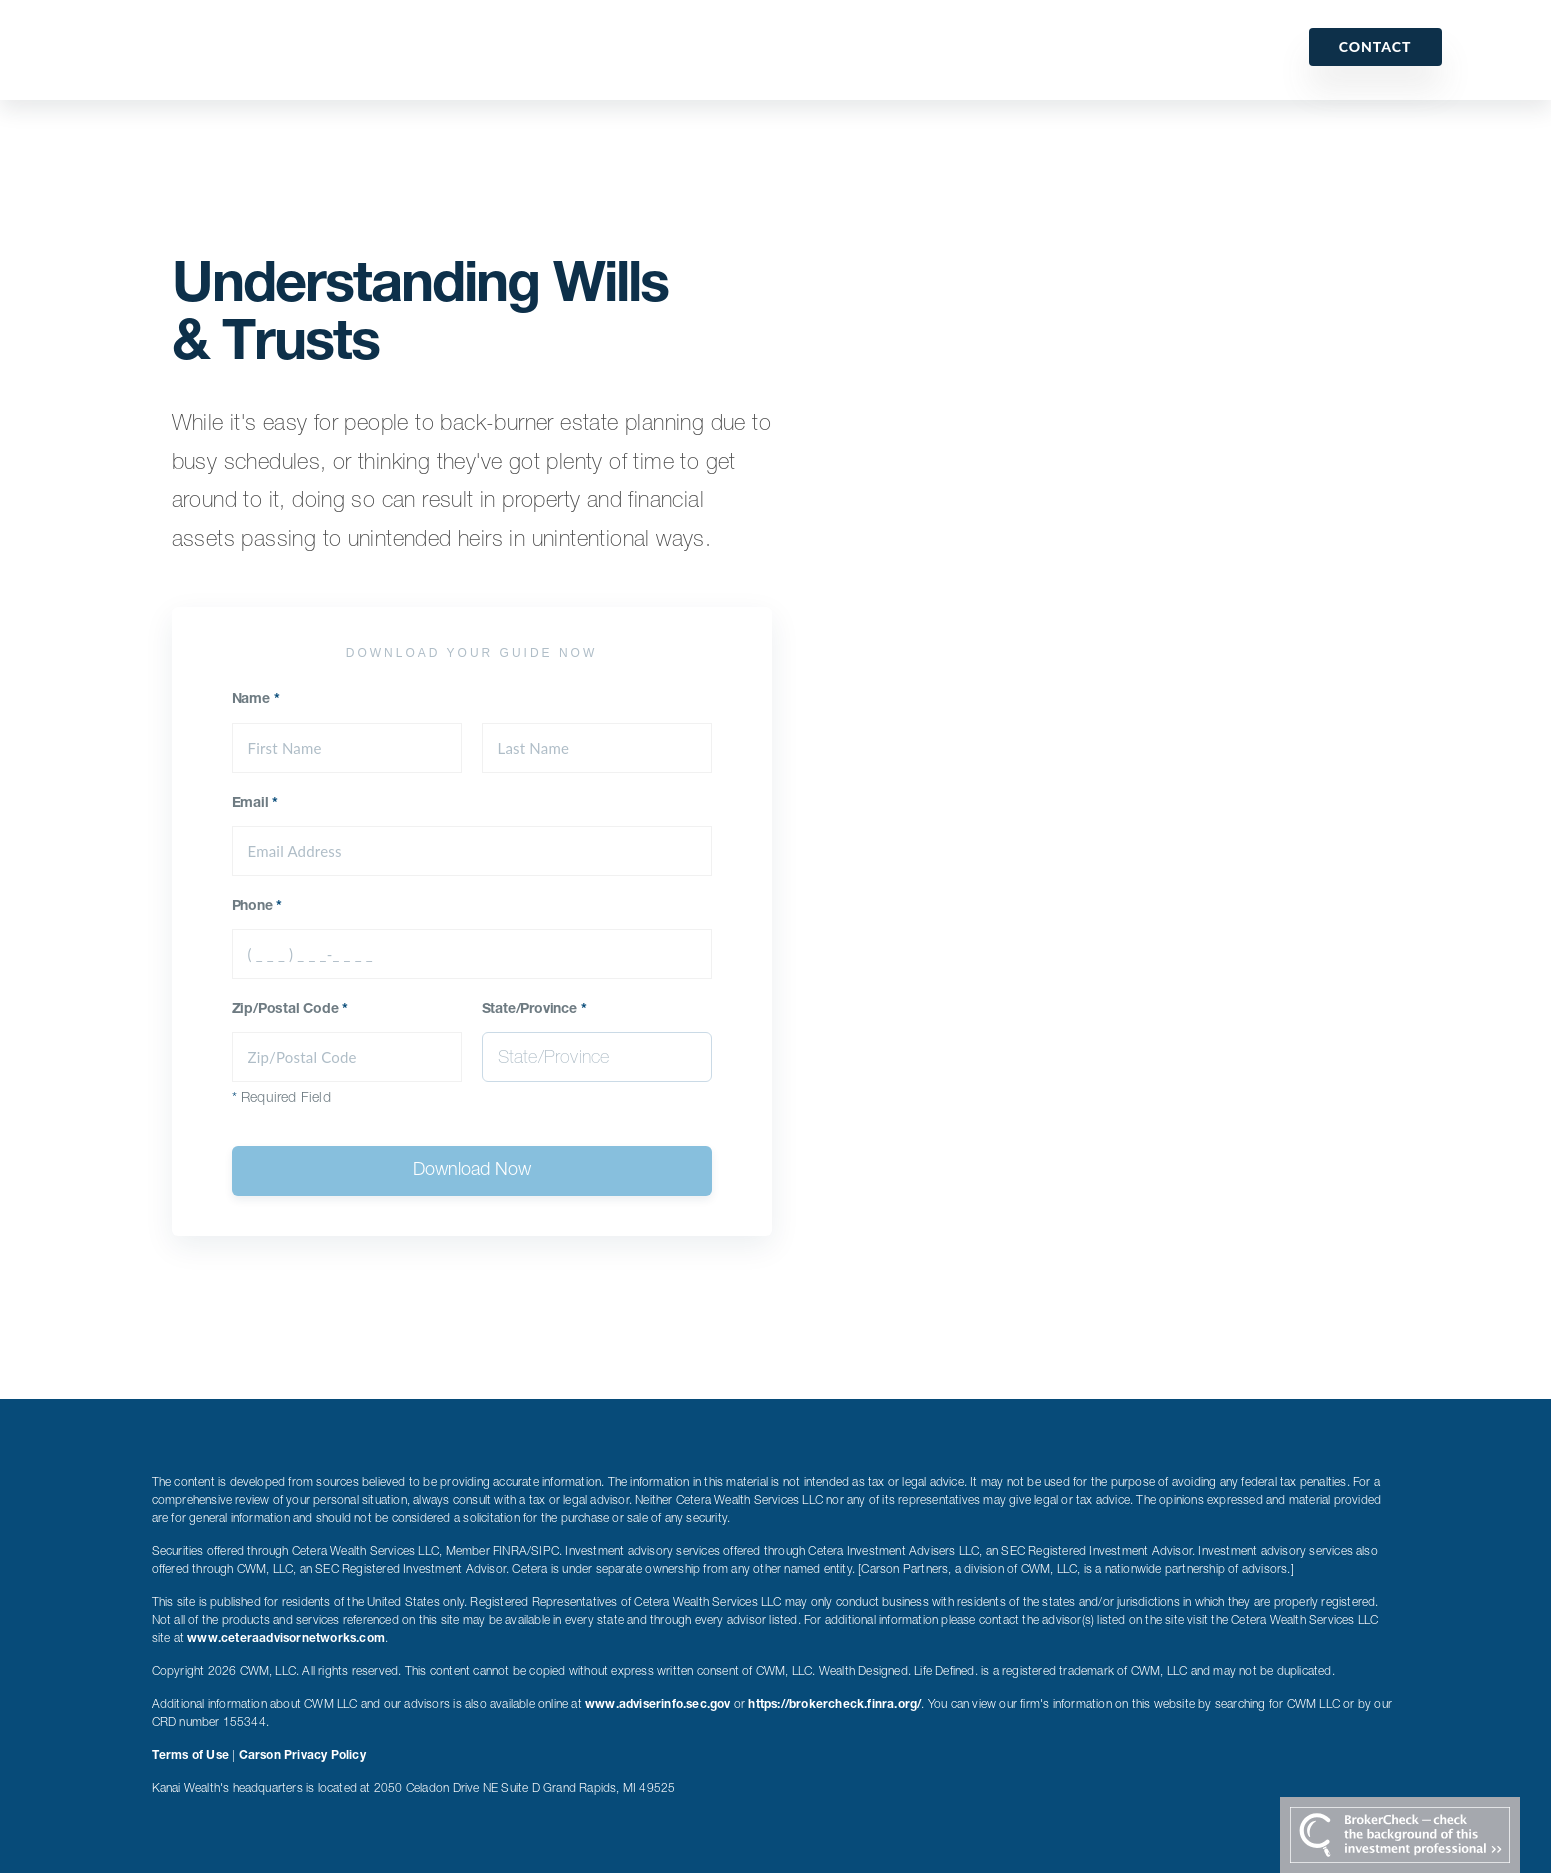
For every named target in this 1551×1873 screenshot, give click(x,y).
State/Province (534, 1010)
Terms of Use (190, 1756)
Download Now (472, 1171)
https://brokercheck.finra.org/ (834, 1705)
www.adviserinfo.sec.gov (658, 1705)
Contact (1375, 46)
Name (256, 700)
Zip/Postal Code (290, 1010)
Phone (257, 907)
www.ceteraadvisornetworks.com (286, 1639)
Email (255, 804)
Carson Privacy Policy (302, 1756)
